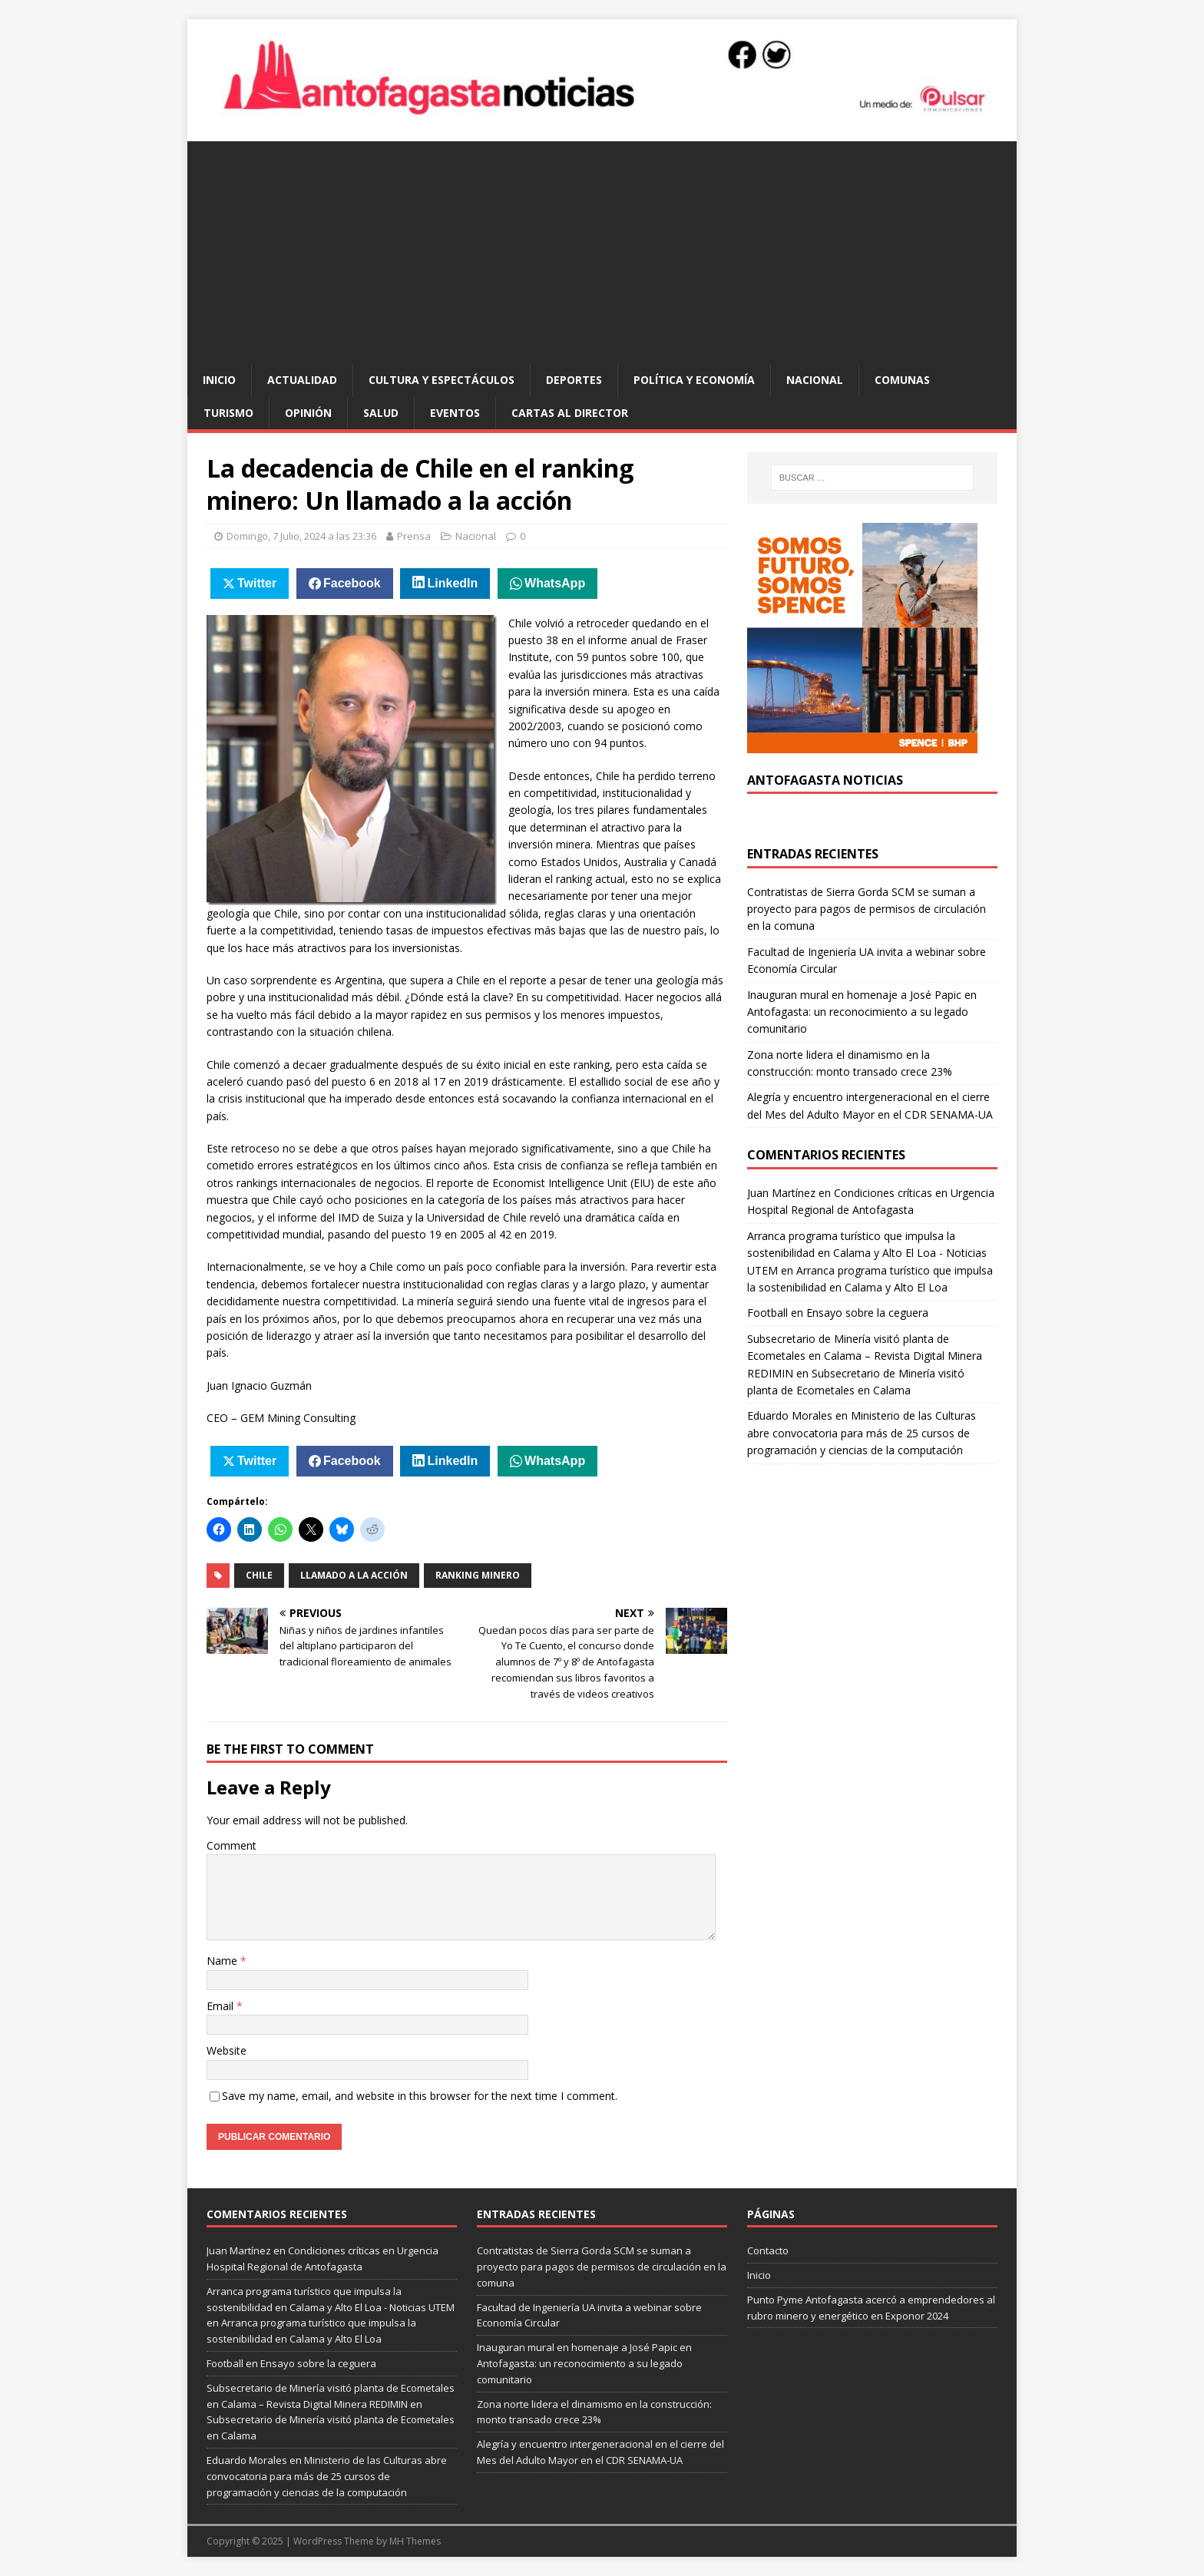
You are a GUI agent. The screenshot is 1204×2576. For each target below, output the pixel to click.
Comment (231, 1845)
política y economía (694, 379)
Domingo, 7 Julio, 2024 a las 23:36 (301, 536)
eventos (455, 412)
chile (259, 1575)
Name (223, 1960)
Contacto (768, 2250)
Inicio (219, 379)
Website (226, 2050)
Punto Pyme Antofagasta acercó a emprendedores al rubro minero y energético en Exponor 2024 (871, 2308)
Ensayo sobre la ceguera (867, 1312)
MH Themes (415, 2541)
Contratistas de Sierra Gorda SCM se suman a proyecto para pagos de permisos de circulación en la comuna (866, 909)
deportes (574, 379)
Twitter (256, 583)
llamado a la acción (354, 1575)
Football (767, 1312)
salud (381, 412)
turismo (228, 412)
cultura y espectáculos (441, 379)
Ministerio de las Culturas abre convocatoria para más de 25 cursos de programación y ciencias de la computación (861, 1432)
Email (222, 2006)
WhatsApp (554, 583)
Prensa (414, 536)
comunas (902, 379)
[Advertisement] (602, 248)
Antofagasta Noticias (825, 780)
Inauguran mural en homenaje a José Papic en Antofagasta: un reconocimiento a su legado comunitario (862, 1012)
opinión (308, 412)
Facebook (352, 583)
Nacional (814, 379)
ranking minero (477, 1575)
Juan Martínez (781, 1192)
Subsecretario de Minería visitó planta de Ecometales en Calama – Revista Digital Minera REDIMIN (864, 1356)
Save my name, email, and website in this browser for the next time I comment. (419, 2095)
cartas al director (569, 412)
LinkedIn (453, 583)
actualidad (302, 379)
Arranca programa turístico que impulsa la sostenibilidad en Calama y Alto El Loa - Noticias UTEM (867, 1253)
